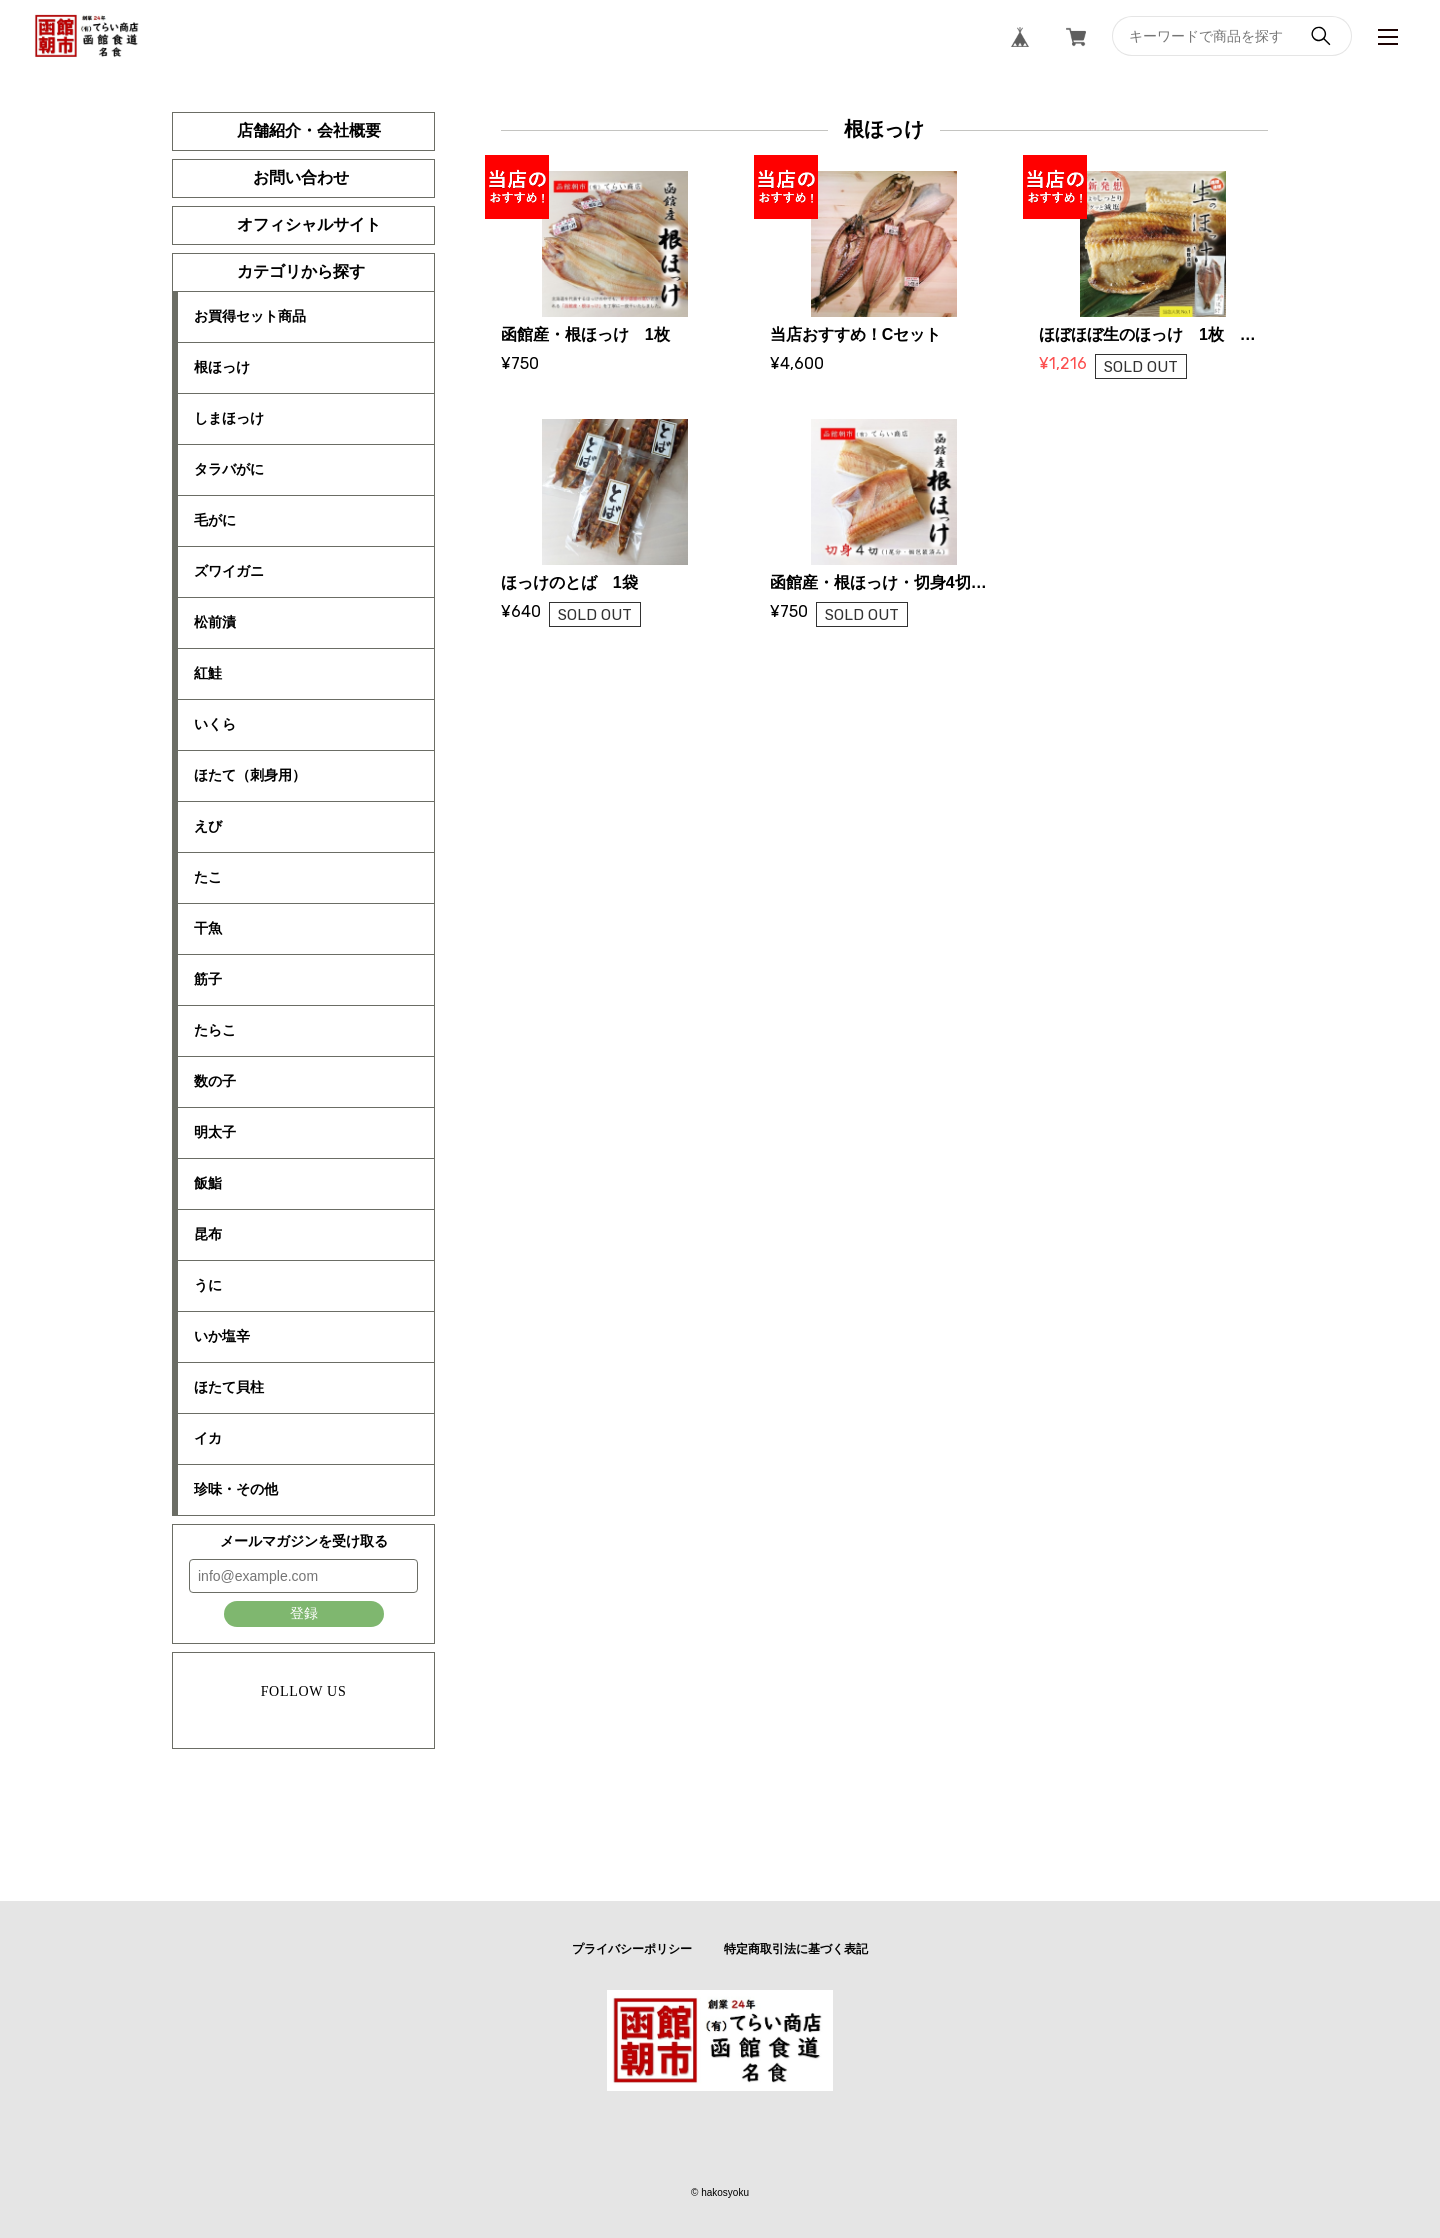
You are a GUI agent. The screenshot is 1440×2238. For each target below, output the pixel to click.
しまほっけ (229, 418)
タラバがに (229, 469)
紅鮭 (208, 673)
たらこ (215, 1030)
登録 (304, 1613)
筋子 (208, 979)
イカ (208, 1438)
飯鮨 (208, 1183)
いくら (215, 724)
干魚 (208, 928)
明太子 (215, 1132)
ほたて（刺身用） (250, 775)
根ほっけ (222, 367)
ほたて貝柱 (229, 1387)
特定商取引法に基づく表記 (796, 1949)
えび (208, 826)
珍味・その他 (236, 1489)
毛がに (215, 520)
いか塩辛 (222, 1336)
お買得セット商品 (250, 316)
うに (208, 1285)
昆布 (208, 1234)
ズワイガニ (229, 571)
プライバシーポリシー (632, 1949)
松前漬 (215, 622)
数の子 (215, 1081)
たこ (208, 877)
